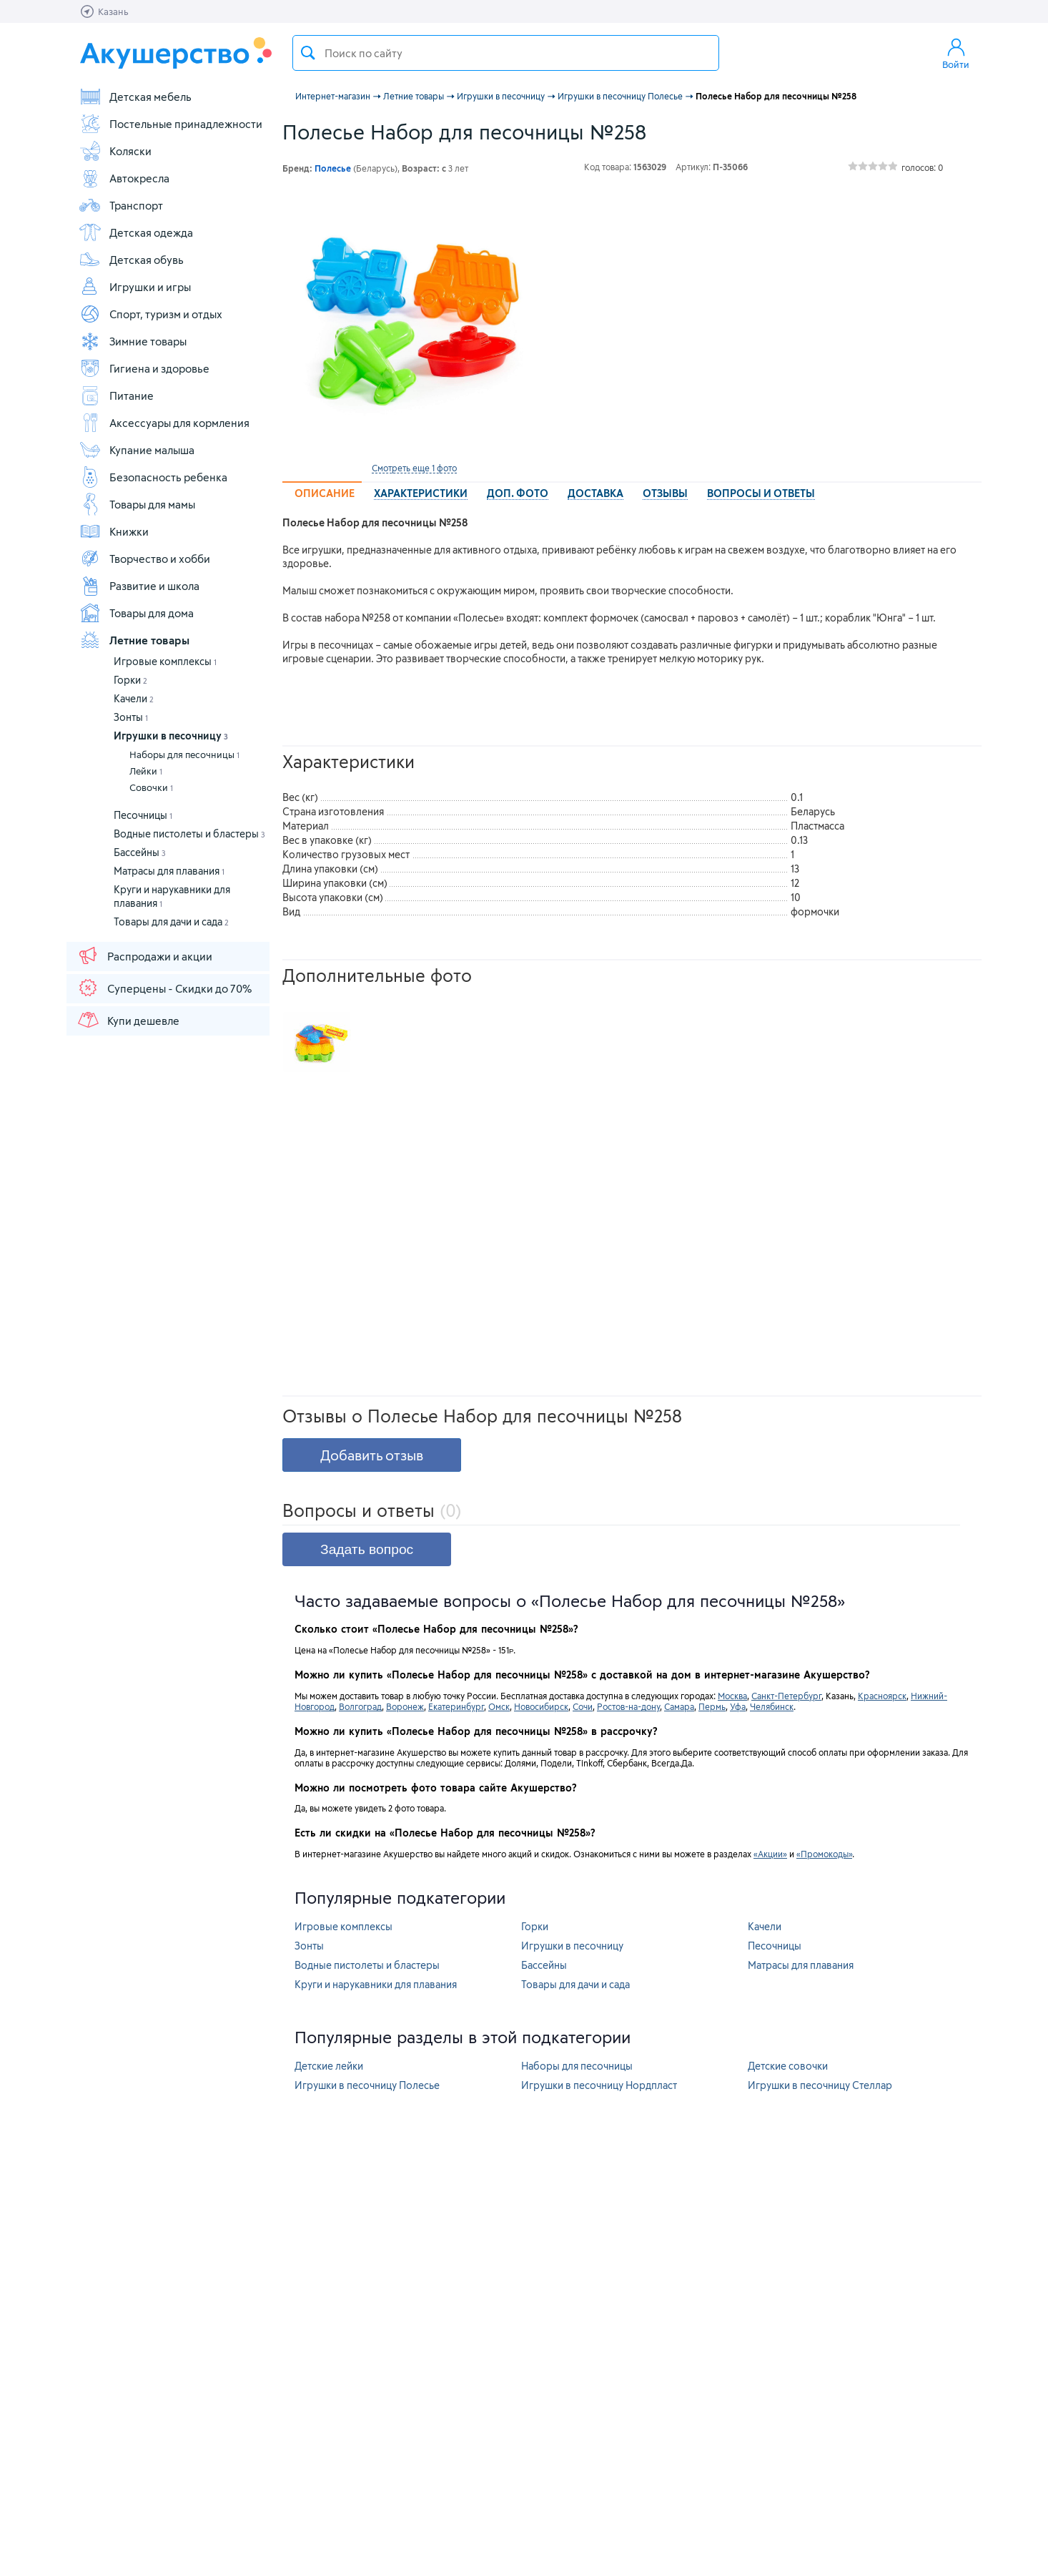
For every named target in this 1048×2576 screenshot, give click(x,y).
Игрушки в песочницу (171, 735)
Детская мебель (135, 96)
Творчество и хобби (144, 558)
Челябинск (772, 1706)
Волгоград (360, 1706)
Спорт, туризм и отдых (150, 314)
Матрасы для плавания (169, 871)
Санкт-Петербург (786, 1696)
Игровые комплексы (165, 661)
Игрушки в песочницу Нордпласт (599, 2085)
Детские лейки (329, 2066)
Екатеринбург (456, 1706)
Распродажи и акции (144, 955)
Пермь (712, 1706)
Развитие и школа (139, 585)
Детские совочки (788, 2066)
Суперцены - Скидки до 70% (164, 987)
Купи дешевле (127, 1019)
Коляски (115, 150)
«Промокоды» (824, 1854)
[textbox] (505, 53)
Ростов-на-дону (628, 1706)
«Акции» (770, 1854)
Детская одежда (136, 232)
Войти (955, 53)
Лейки (145, 771)
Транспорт (121, 205)
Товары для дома (136, 612)
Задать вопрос (366, 1549)
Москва (732, 1696)
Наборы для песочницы (184, 754)
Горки (130, 680)
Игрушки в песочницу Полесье (367, 2085)
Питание (116, 395)
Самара (679, 1706)
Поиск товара (308, 53)
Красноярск (882, 1696)
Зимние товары (133, 341)
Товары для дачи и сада (171, 921)
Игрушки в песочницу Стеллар (820, 2085)
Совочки (151, 787)
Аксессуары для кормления (164, 422)
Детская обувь (131, 259)
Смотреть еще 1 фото (414, 468)
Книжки (114, 531)
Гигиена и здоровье (144, 368)
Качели (134, 698)
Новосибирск (541, 1706)
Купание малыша (136, 449)
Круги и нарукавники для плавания (376, 1984)
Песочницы (143, 815)
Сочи (583, 1706)
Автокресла (124, 178)
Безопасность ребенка (153, 477)
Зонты (131, 717)
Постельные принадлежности (170, 123)
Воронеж (405, 1706)
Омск (499, 1706)
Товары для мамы (137, 504)
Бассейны (140, 852)
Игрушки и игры (135, 286)
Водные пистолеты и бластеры (189, 833)
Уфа (738, 1706)
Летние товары (134, 640)
